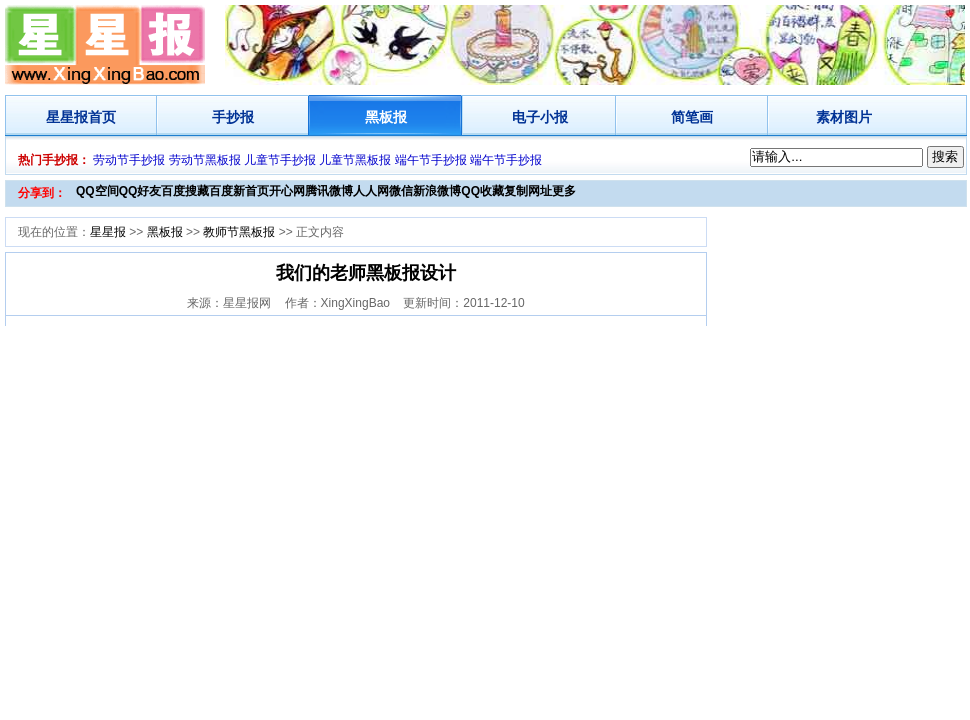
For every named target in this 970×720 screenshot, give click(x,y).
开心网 (287, 191)
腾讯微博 (329, 191)
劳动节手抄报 (129, 160)
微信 (401, 191)
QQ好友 (140, 191)
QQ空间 (97, 191)
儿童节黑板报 (355, 160)
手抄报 (233, 117)
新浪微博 (437, 191)
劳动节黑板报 (205, 160)
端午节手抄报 (431, 160)
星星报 (67, 117)
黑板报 (386, 117)
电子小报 (540, 117)
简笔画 (692, 117)
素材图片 (844, 117)
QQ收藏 (482, 191)
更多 (564, 191)
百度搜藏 (185, 191)
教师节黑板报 (239, 232)
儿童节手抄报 (280, 160)
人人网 (371, 191)
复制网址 (528, 191)
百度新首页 (239, 191)
